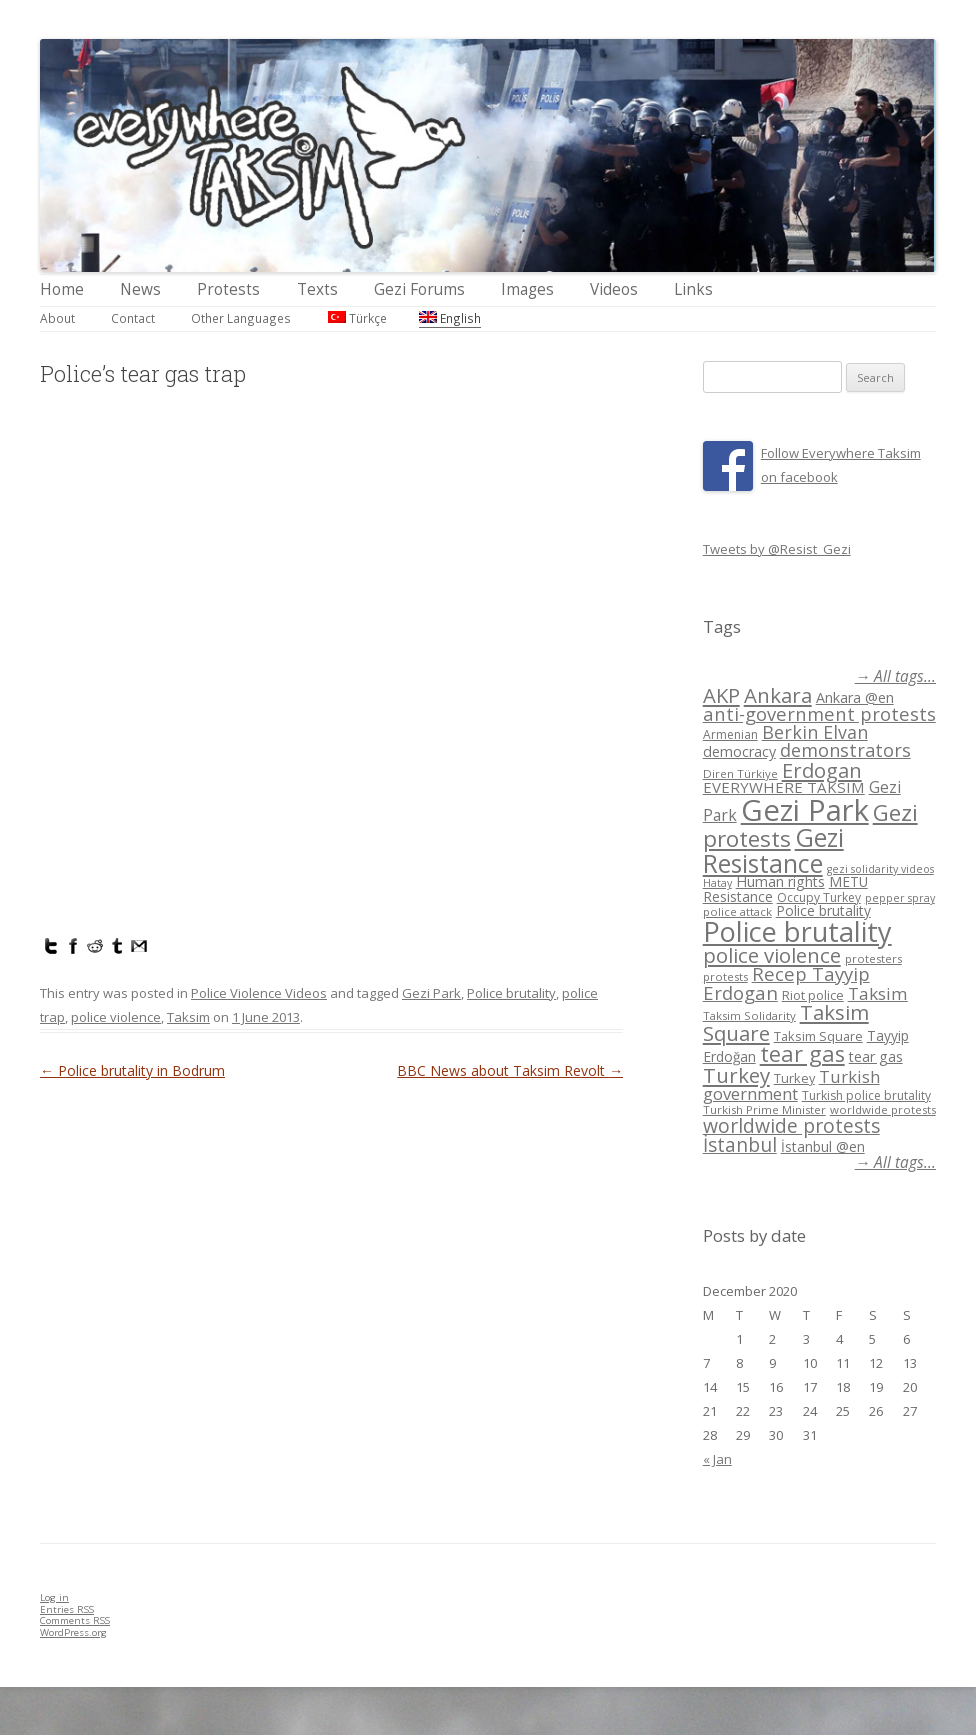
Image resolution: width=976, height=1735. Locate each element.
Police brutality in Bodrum (132, 1070)
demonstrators (845, 750)
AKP (721, 695)
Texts (317, 289)
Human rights (780, 881)
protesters (873, 958)
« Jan (717, 1459)
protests (725, 976)
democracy (739, 751)
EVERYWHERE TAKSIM (784, 787)
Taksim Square (818, 1036)
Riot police (813, 995)
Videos (614, 289)
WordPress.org (73, 1632)
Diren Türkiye (740, 773)
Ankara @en (855, 697)
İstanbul (740, 1145)
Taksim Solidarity (749, 1015)
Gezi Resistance (773, 849)
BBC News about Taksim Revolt (510, 1070)
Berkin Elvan (815, 732)
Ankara (778, 695)
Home (62, 289)
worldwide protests (883, 1109)
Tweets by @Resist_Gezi (777, 549)
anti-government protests (819, 713)
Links (693, 289)
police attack (737, 911)
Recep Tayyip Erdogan (786, 983)
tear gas (802, 1053)
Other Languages (241, 318)
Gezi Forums (419, 289)
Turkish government (791, 1085)
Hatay (717, 883)
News (140, 289)
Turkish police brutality (866, 1095)
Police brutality (511, 993)
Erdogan (822, 770)
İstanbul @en (823, 1146)
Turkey (736, 1075)
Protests (228, 289)
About (57, 318)
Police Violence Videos (259, 993)
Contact (133, 318)
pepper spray (900, 898)
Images (527, 289)
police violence (116, 1017)
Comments (75, 1620)
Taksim (188, 1017)
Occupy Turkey (819, 897)
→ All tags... (895, 676)
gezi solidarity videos (880, 869)
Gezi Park (431, 993)
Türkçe (357, 318)
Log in (54, 1597)
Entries (67, 1609)
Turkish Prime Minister (764, 1109)
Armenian (730, 734)
